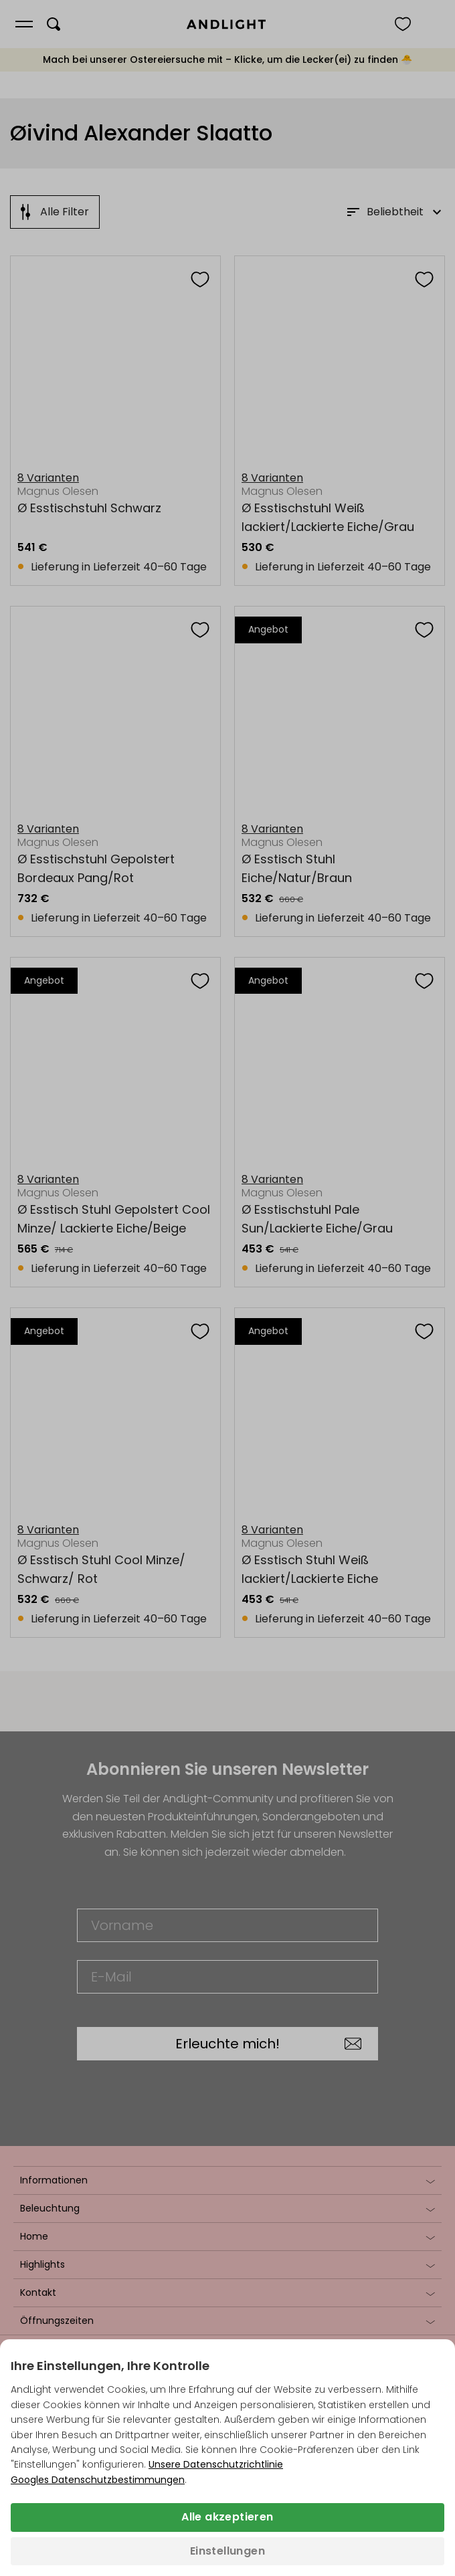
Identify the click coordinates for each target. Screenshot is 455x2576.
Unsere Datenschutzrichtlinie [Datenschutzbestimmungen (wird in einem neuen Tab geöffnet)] (216, 2464)
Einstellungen (227, 2551)
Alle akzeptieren (227, 2517)
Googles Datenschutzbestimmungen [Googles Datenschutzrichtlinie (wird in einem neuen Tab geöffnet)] (98, 2479)
